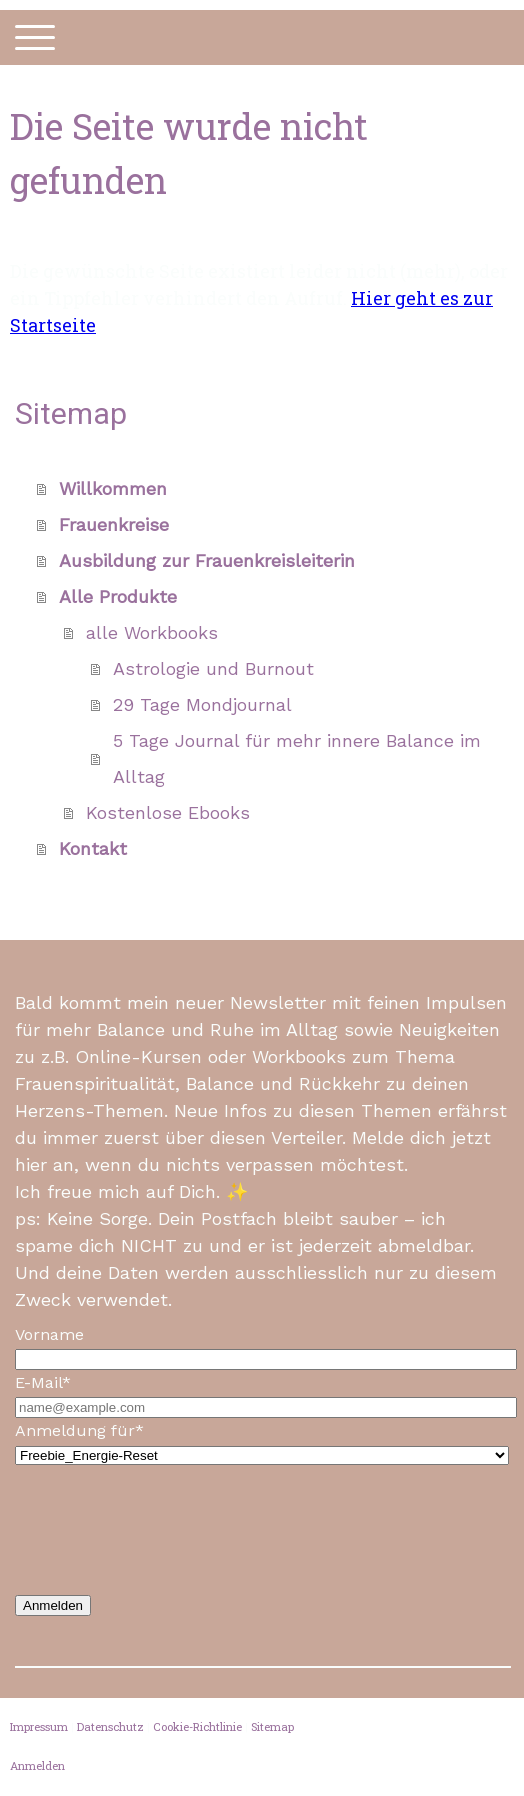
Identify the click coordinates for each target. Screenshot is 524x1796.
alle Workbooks (152, 632)
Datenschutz (110, 1726)
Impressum (39, 1726)
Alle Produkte (118, 596)
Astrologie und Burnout (213, 668)
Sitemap (272, 1726)
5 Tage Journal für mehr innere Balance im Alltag (297, 758)
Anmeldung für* (79, 1430)
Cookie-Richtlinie (197, 1726)
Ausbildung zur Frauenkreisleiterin (207, 560)
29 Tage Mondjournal (202, 704)
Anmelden (53, 1605)
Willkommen (113, 488)
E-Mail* (43, 1382)
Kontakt (93, 848)
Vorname (49, 1334)
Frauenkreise (114, 524)
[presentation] (167, 1530)
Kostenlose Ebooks (168, 812)
